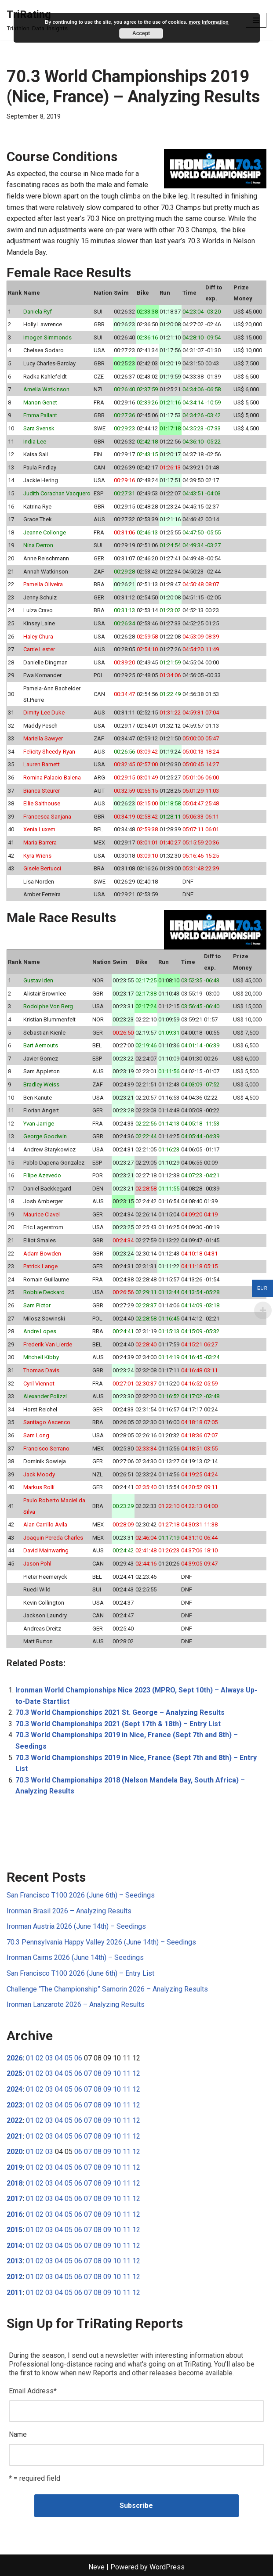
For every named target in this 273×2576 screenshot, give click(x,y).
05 (69, 2058)
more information (208, 22)
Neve (96, 2567)
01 (30, 2058)
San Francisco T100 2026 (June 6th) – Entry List (80, 1973)
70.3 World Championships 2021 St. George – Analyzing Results (120, 1712)
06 (78, 2058)
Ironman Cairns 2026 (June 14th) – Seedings (75, 1957)
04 (59, 2058)
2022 (14, 2120)
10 (117, 2073)
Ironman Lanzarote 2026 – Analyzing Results (76, 2004)
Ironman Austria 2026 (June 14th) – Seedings (76, 1926)
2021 (14, 2136)
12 (136, 2073)
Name (18, 2434)
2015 (14, 2230)
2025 (14, 2073)
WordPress (167, 2567)
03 (49, 2058)
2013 (14, 2261)
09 (107, 2073)
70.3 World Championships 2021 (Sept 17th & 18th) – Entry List (118, 1724)
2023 (14, 2105)
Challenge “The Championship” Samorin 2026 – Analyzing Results (107, 1989)
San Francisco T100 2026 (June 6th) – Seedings (81, 1895)
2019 (14, 2167)
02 (40, 2058)
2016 (14, 2214)
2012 (14, 2277)
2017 (14, 2198)
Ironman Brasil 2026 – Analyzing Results (69, 1911)
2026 (14, 2058)
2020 (14, 2151)
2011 (14, 2292)
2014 (14, 2245)
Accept (141, 33)
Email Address (33, 2391)
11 (127, 2073)
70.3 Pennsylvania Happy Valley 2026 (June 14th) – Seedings (101, 1942)
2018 (14, 2183)
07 (88, 2073)
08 (98, 2073)
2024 (14, 2089)
